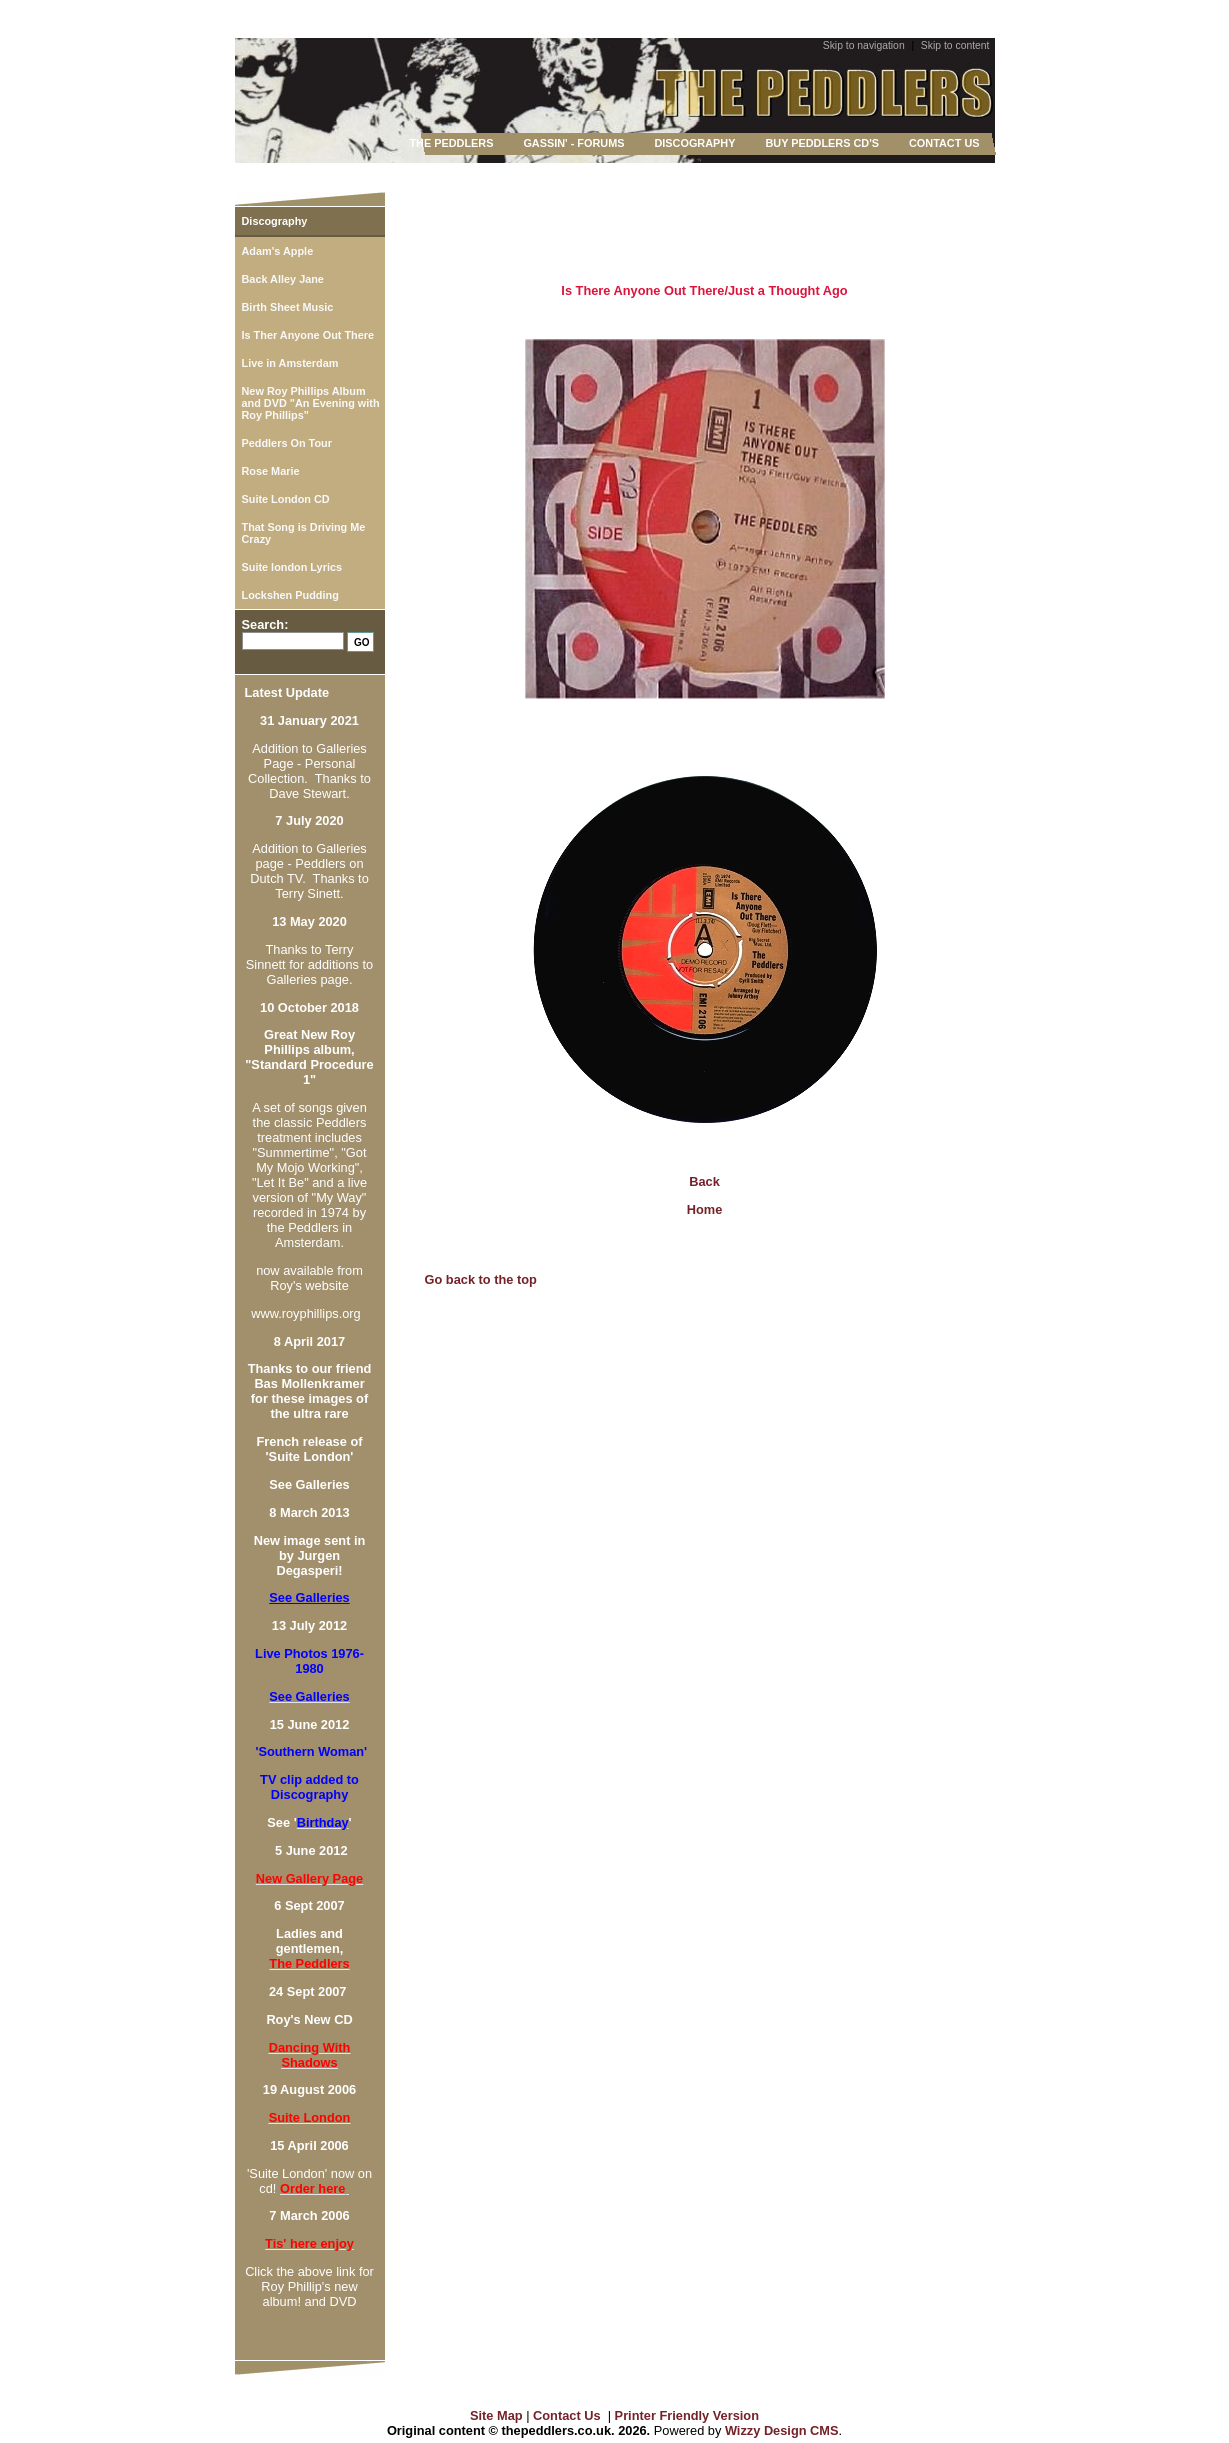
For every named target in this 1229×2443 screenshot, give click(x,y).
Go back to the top (481, 1279)
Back (704, 1181)
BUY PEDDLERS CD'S (822, 143)
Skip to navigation (864, 45)
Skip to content (955, 45)
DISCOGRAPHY (694, 143)
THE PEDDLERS (451, 143)
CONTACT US (944, 143)
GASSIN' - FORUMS (573, 143)
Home (705, 1209)
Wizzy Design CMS (782, 2430)
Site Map (496, 2415)
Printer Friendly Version (687, 2415)
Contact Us (567, 2415)
